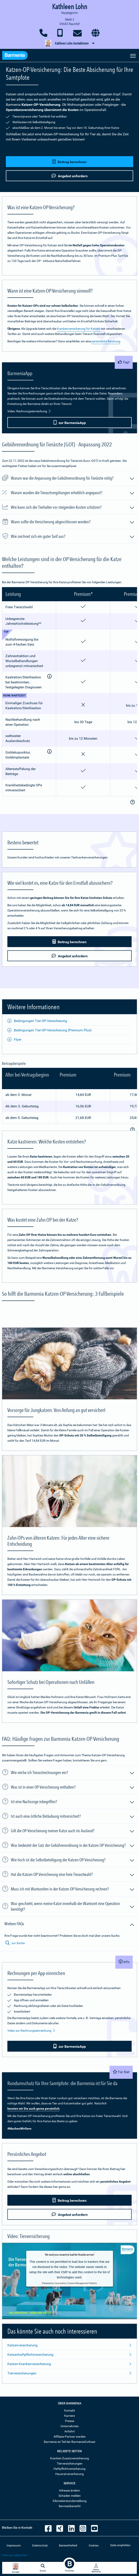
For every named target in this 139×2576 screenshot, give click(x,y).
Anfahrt (69, 2431)
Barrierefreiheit (68, 2545)
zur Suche (15, 1943)
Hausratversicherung (69, 2474)
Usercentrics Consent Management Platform (75, 2283)
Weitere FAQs (69, 1924)
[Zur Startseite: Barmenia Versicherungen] (15, 56)
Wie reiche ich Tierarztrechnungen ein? (73, 1773)
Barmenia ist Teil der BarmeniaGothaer (69, 2441)
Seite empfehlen (120, 2545)
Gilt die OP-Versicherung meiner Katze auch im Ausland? (73, 1831)
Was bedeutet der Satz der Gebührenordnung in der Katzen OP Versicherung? (73, 1846)
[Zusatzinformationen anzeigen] (49, 677)
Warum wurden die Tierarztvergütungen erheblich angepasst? (73, 493)
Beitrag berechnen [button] (69, 161)
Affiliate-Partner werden (70, 2436)
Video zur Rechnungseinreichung (31, 2030)
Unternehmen (70, 2426)
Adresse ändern (69, 2490)
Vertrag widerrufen (14, 2555)
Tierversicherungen (69, 2463)
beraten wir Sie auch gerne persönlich (33, 2108)
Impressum (14, 2545)
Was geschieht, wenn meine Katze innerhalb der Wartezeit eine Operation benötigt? (73, 1906)
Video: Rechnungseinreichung (29, 411)
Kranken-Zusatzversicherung (69, 2458)
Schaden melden (70, 2495)
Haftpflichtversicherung (69, 2468)
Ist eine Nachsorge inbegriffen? (73, 1802)
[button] (69, 43)
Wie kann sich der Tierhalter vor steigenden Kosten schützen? (73, 508)
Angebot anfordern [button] (70, 176)
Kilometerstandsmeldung (70, 2501)
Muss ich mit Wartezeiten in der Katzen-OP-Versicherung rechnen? (73, 1889)
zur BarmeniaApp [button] (69, 422)
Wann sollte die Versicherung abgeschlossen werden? (73, 522)
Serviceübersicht (70, 2506)
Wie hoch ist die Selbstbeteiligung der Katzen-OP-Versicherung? (73, 1860)
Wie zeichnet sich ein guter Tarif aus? (73, 537)
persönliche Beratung (106, 341)
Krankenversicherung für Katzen (78, 328)
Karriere (69, 2415)
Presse (69, 2421)
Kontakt (69, 2410)
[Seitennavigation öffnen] (133, 55)
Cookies (94, 2545)
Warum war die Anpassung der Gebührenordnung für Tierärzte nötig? (73, 478)
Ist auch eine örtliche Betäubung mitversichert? (73, 1817)
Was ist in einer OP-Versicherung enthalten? (73, 1787)
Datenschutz (40, 2545)
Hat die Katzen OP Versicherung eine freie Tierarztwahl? (73, 1875)
